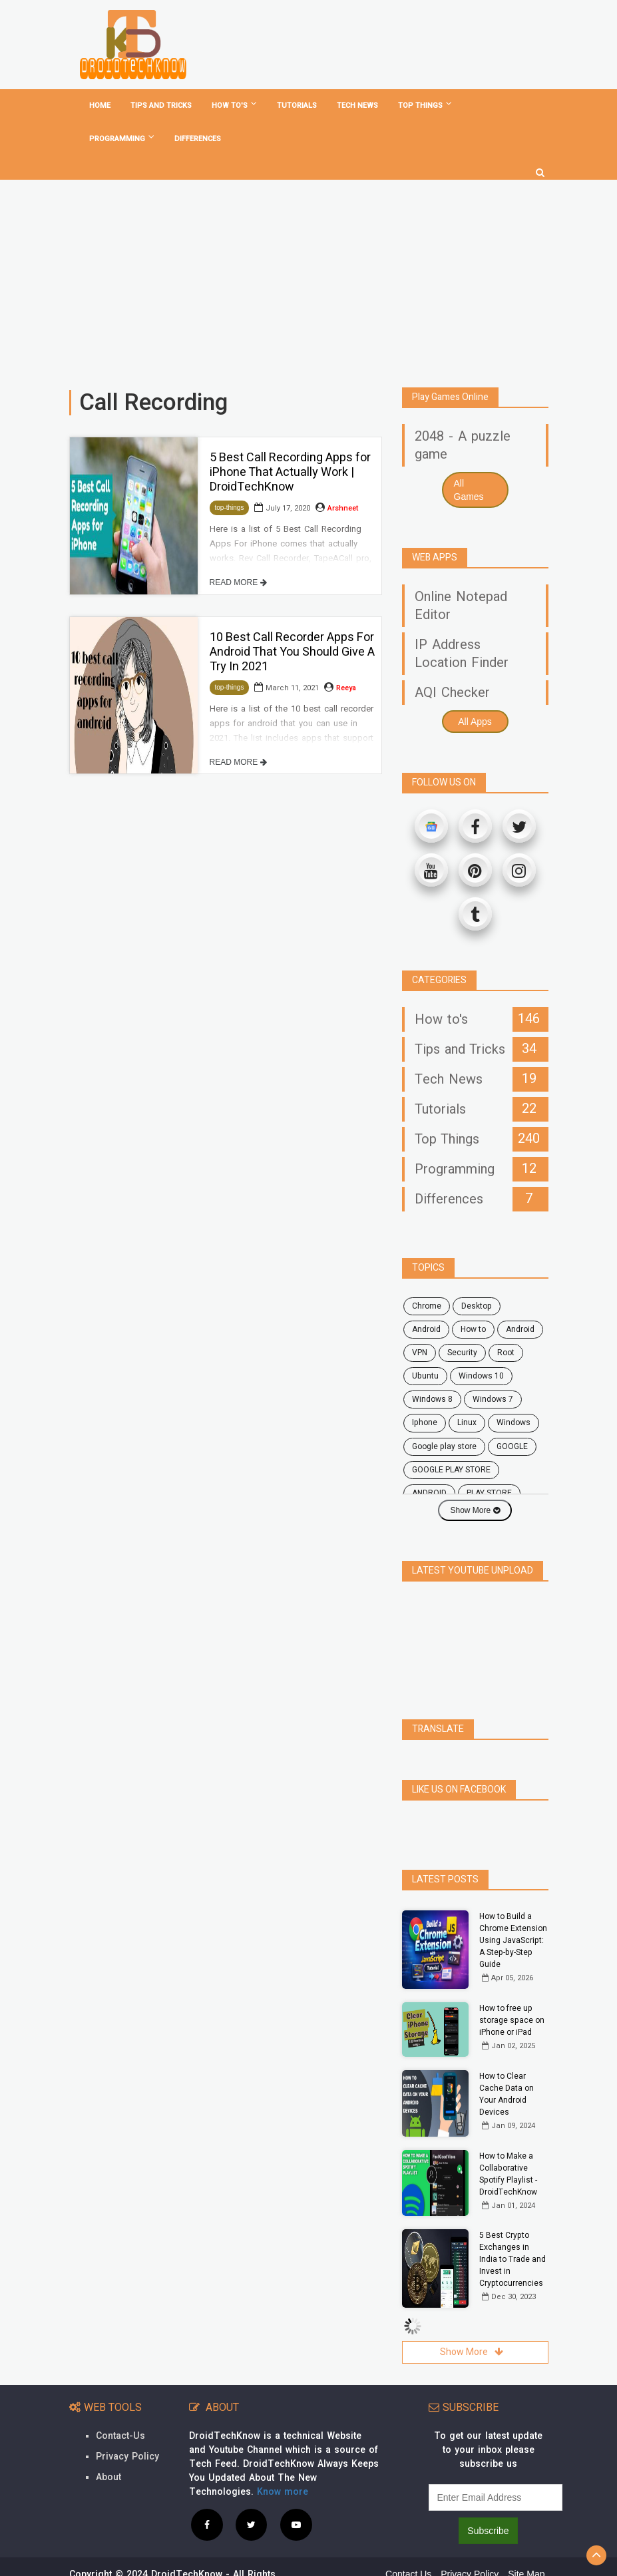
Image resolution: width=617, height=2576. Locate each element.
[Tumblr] (475, 914)
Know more (282, 2462)
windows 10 (481, 1376)
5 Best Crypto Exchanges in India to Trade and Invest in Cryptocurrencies (512, 2230)
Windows (513, 1422)
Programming (121, 138)
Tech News (357, 105)
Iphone (424, 1422)
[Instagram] (519, 870)
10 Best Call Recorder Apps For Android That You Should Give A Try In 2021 (292, 652)
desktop (476, 1306)
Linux (467, 1422)
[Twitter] (519, 826)
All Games (469, 490)
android (426, 1329)
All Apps (475, 721)
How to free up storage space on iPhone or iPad (511, 1991)
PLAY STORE (489, 1493)
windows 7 (493, 1399)
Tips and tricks (161, 105)
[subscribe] (495, 2468)
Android (520, 1329)
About (108, 2448)
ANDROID (429, 1493)
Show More (474, 1510)
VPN (419, 1353)
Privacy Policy (127, 2427)
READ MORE (238, 582)
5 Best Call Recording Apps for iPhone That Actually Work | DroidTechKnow (290, 472)
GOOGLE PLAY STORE (451, 1470)
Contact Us (408, 2544)
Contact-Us (120, 2407)
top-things (229, 507)
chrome (426, 1306)
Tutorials (297, 105)
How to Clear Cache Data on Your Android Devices (506, 2065)
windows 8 (432, 1399)
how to (473, 1329)
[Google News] (431, 826)
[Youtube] (431, 870)
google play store (444, 1446)
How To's (234, 105)
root (505, 1353)
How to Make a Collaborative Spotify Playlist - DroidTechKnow (508, 2145)
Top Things (425, 105)
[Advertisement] (308, 278)
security (462, 1353)
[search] (540, 168)
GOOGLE (512, 1446)
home (99, 105)
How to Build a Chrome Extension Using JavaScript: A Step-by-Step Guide (513, 1911)
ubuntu (425, 1376)
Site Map (526, 2544)
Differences (197, 138)
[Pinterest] (475, 870)
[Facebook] (475, 826)
